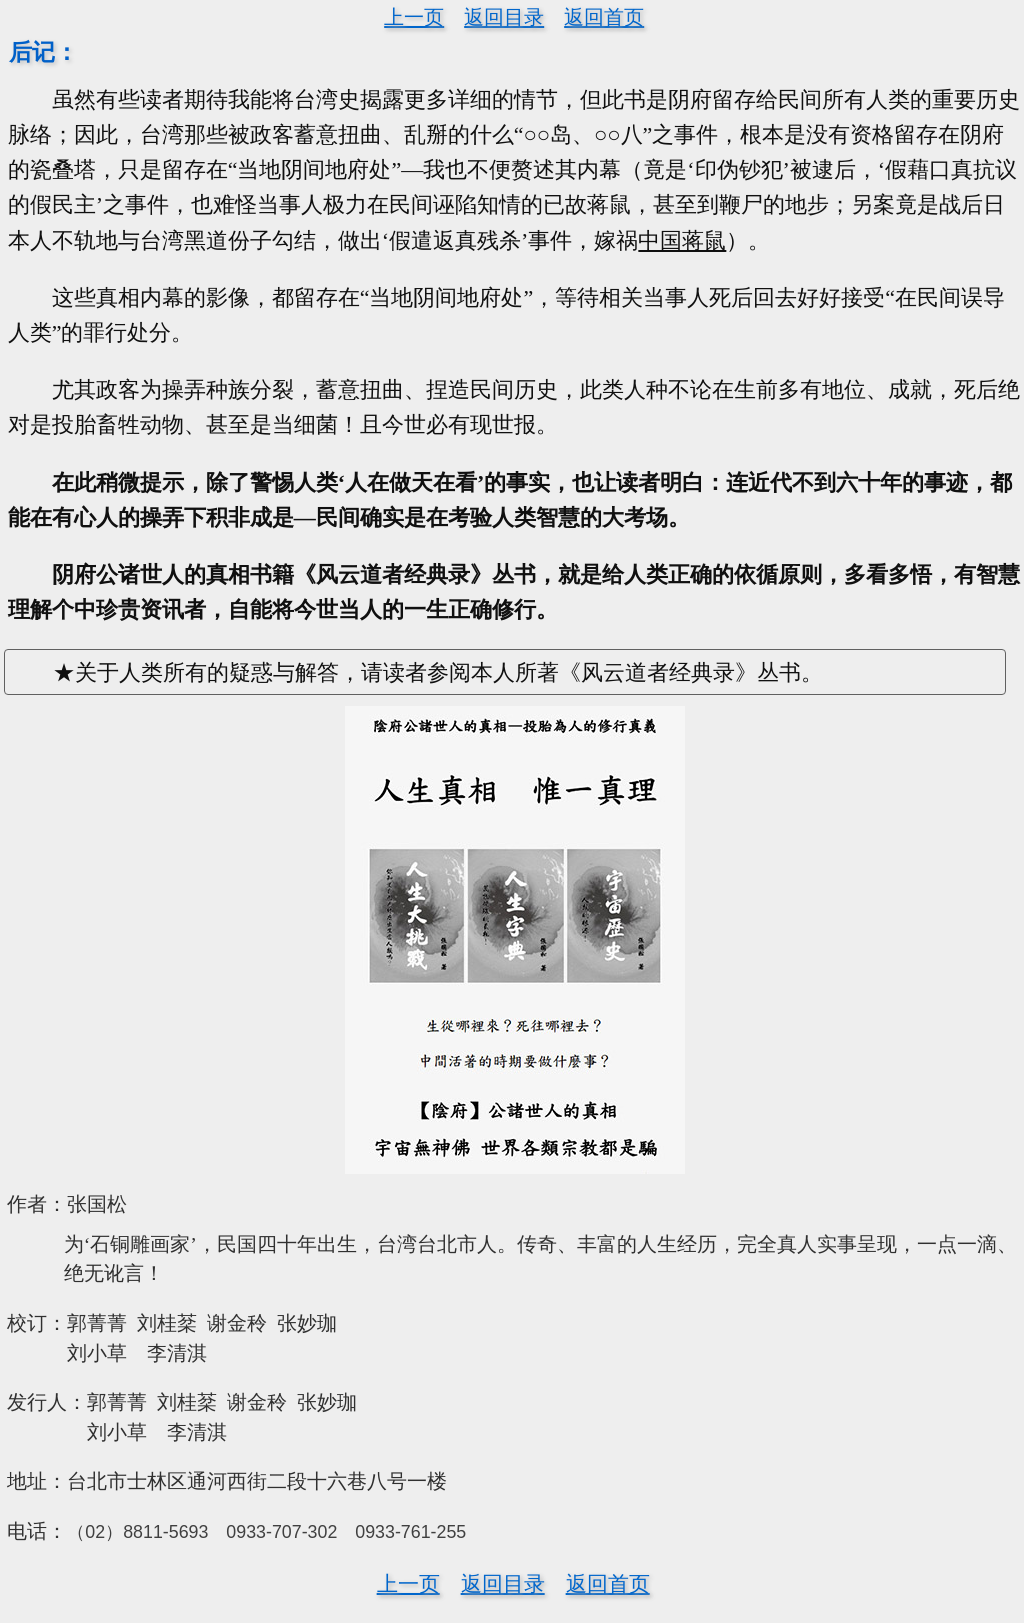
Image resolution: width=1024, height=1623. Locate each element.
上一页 (414, 17)
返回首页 (604, 17)
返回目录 (504, 17)
